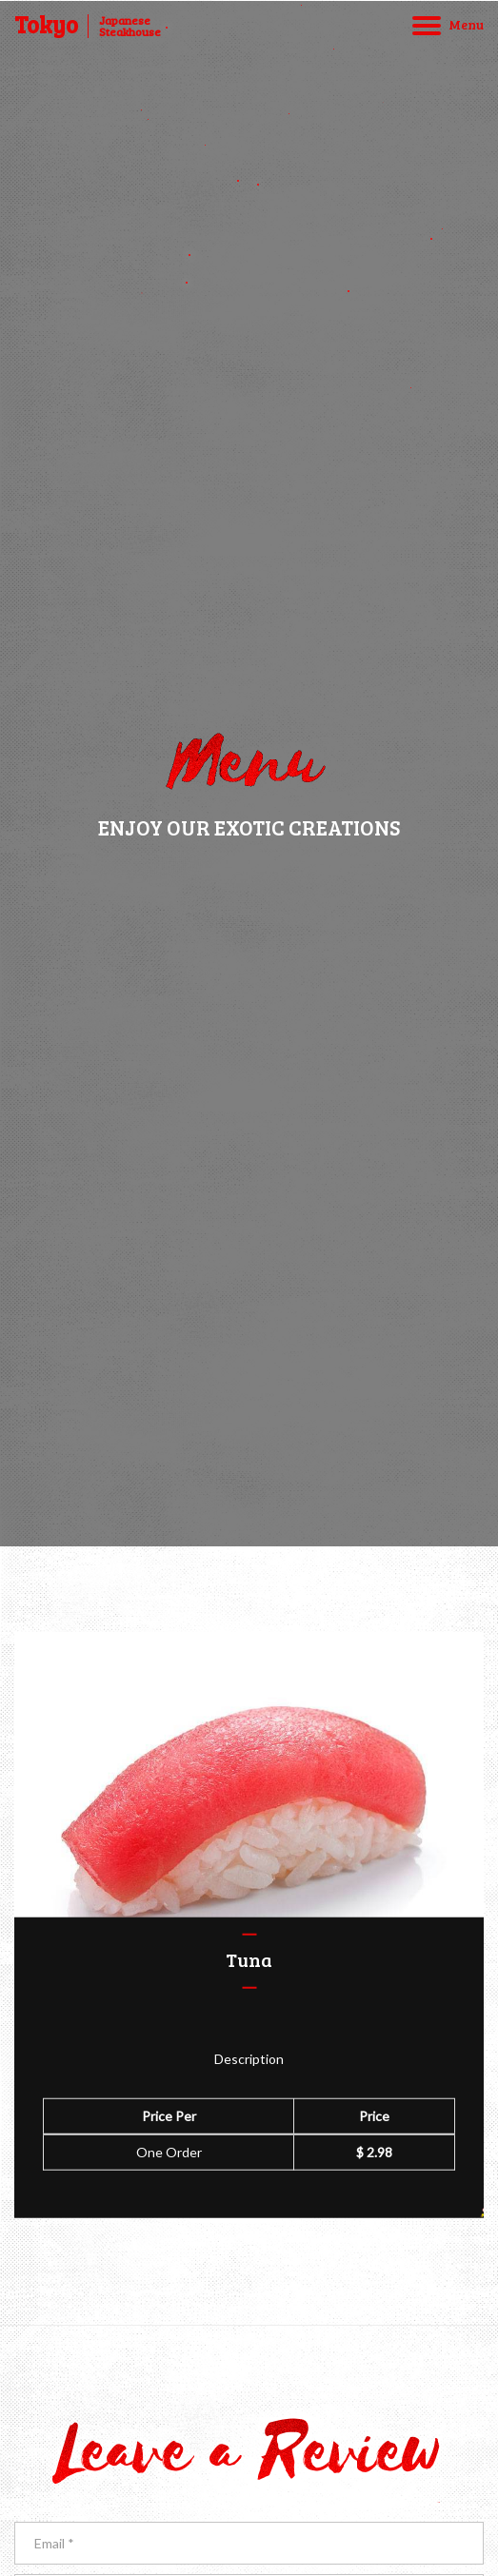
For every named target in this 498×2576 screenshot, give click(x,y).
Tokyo (46, 24)
